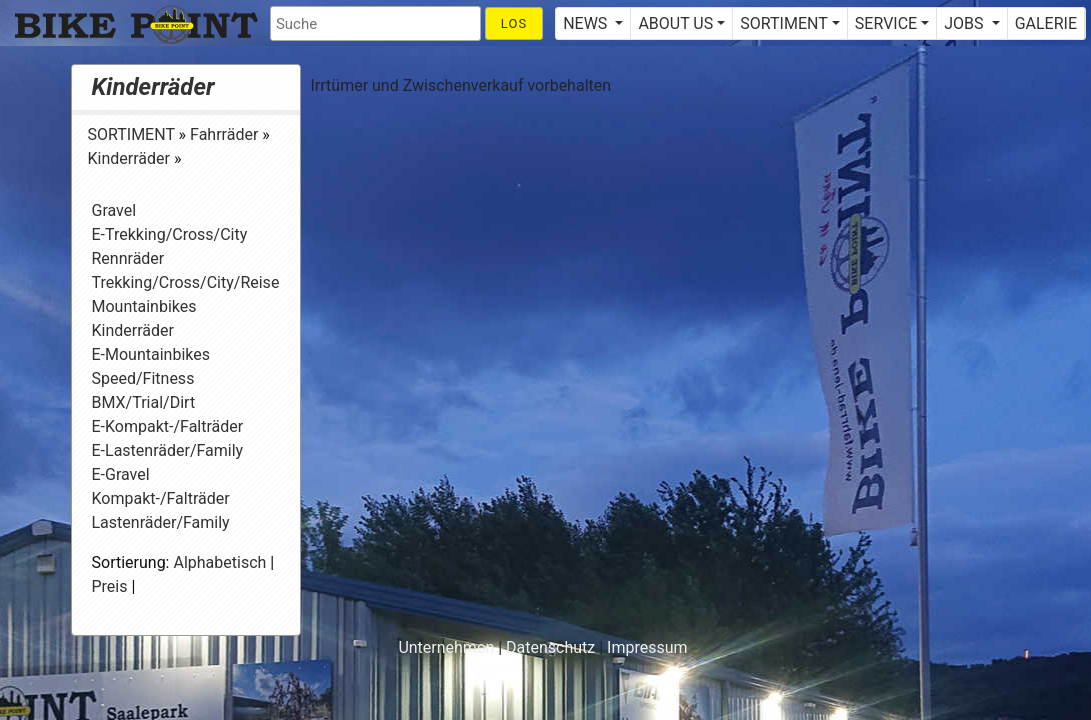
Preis (110, 586)
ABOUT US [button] (675, 23)
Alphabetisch (219, 562)
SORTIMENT (133, 134)
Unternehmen (446, 647)
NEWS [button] (587, 23)
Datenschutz (550, 647)
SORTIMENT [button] (783, 23)
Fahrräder (226, 134)
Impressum (647, 647)
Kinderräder (153, 87)
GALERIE (1046, 23)
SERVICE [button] (886, 23)
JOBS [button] (965, 23)
